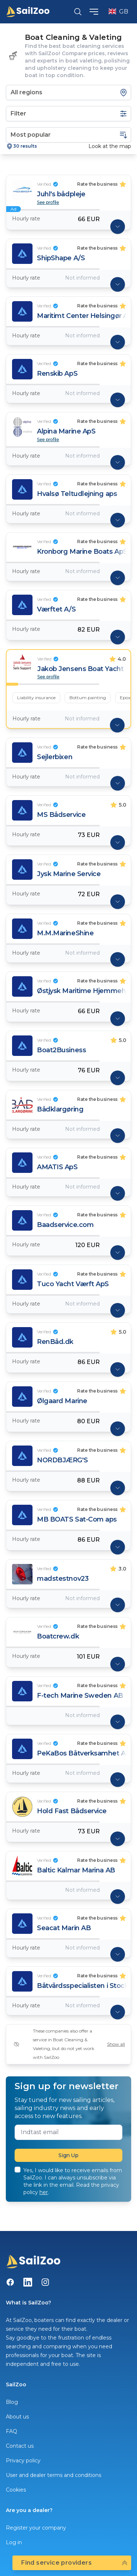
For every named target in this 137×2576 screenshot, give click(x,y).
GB (118, 11)
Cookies (16, 2489)
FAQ (11, 2431)
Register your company (36, 2527)
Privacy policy (23, 2460)
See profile (48, 202)
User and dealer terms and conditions (53, 2475)
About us (17, 2416)
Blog (12, 2402)
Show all (116, 2044)
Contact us (20, 2446)
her (43, 2192)
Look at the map (109, 146)
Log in (14, 2542)
